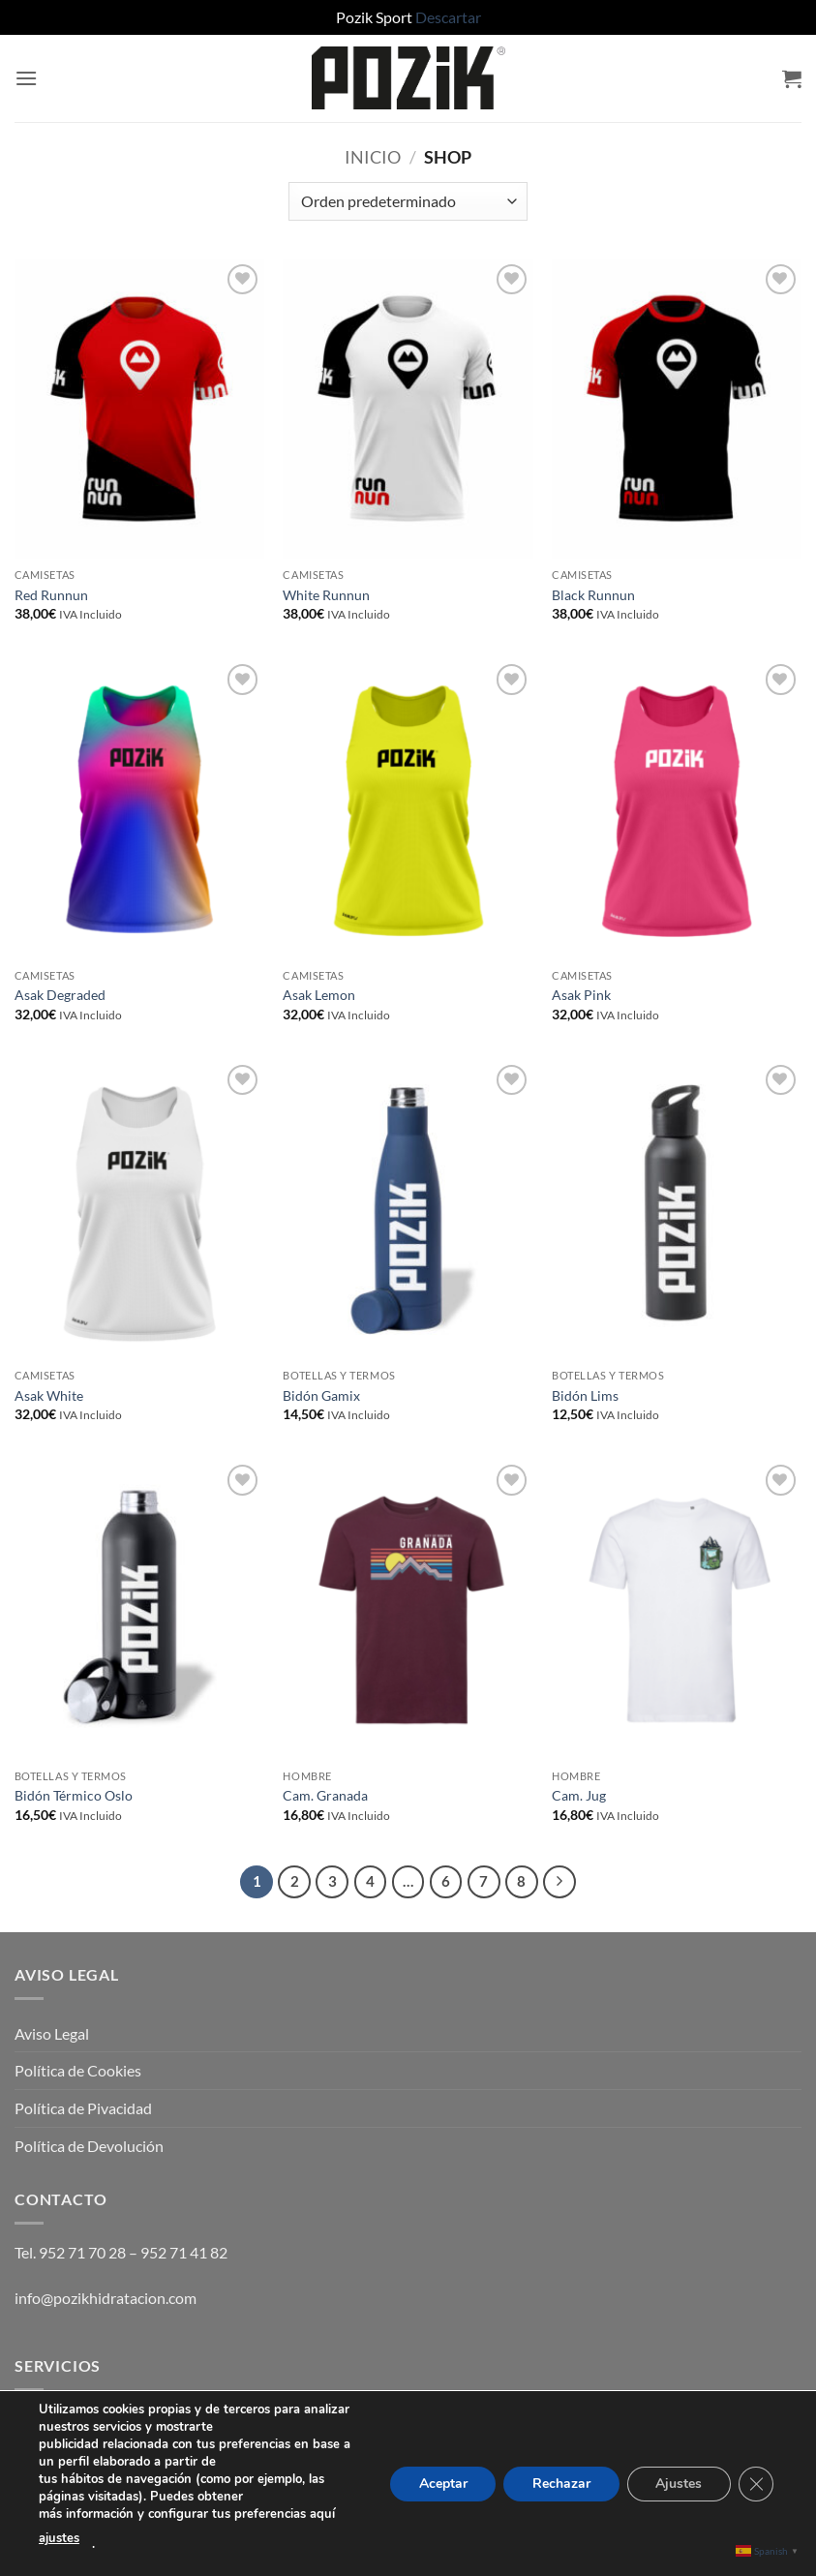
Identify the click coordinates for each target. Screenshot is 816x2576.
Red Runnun (51, 595)
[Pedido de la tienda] (407, 201)
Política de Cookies (78, 2070)
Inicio (373, 156)
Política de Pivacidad (83, 2108)
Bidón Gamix (321, 1395)
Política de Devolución (89, 2146)
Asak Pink (581, 994)
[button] (26, 78)
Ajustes (678, 2482)
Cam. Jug (579, 1795)
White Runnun (326, 595)
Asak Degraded (60, 994)
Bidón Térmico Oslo (74, 1795)
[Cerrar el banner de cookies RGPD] (756, 2483)
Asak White (49, 1395)
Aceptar (441, 2482)
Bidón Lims (585, 1395)
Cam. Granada (325, 1795)
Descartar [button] (448, 17)
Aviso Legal (52, 2033)
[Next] (559, 1881)
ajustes (59, 2538)
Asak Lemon (319, 994)
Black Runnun (593, 595)
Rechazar (560, 2482)
